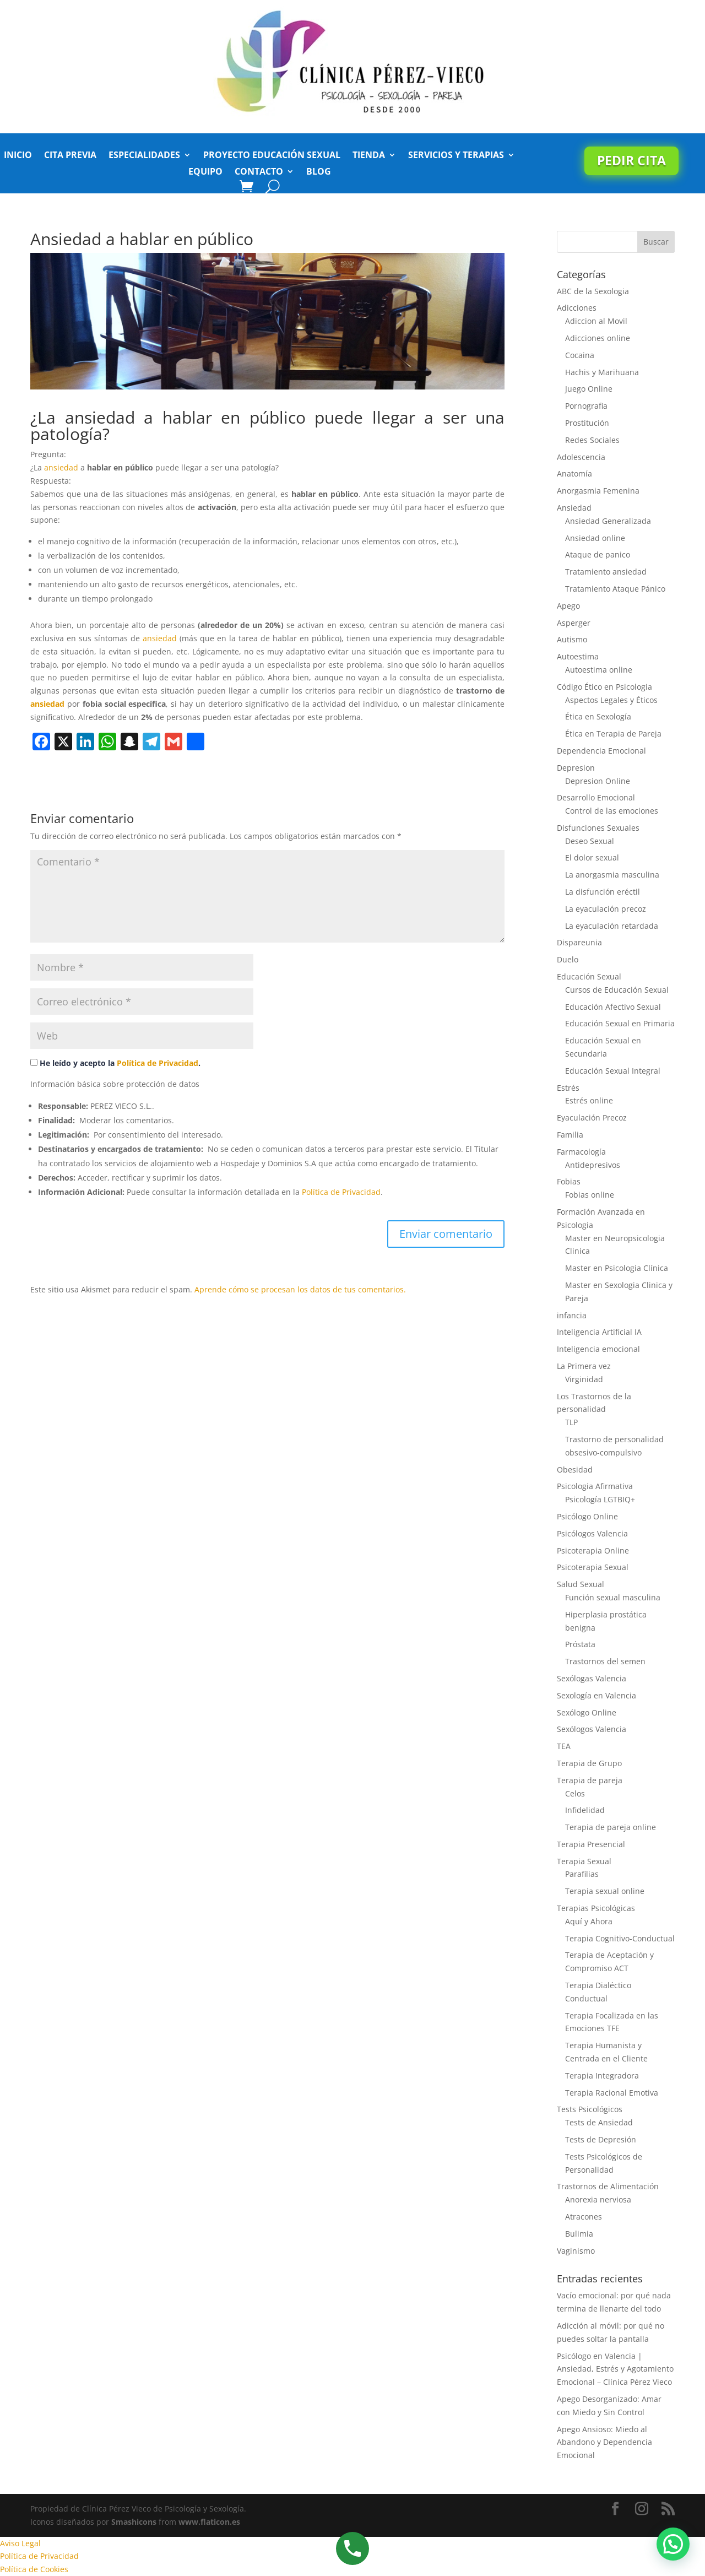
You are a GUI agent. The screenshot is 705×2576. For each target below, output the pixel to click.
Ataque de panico (597, 554)
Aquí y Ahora (588, 1921)
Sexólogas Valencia (591, 1678)
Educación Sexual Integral (612, 1070)
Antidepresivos (592, 1165)
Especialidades (144, 156)
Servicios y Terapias (456, 156)
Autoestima (578, 656)
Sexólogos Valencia (591, 1729)
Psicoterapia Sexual (592, 1567)
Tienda (368, 156)
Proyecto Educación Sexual (271, 156)
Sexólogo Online (586, 1712)
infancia (572, 1315)
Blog (318, 172)
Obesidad (575, 1469)
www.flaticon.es (209, 2522)
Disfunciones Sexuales (598, 827)
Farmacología (581, 1151)
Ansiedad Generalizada (608, 521)
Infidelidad (585, 1810)
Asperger (573, 623)
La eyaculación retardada (611, 926)
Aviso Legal (20, 2543)
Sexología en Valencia (596, 1695)
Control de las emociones (611, 810)
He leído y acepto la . (115, 1063)
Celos (575, 1793)
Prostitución (587, 423)
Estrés (568, 1088)
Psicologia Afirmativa (595, 1486)
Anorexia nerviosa (598, 2199)
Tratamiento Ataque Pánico (615, 588)
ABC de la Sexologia (593, 291)
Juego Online (588, 388)
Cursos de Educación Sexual (617, 989)
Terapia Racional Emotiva (611, 2092)
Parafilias (582, 1874)
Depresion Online (597, 781)
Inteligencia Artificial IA (599, 1332)
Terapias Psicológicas (596, 1908)
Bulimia (579, 2233)
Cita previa (70, 156)
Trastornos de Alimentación (608, 2186)
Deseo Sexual (589, 841)
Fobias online (589, 1194)
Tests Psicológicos (589, 2109)
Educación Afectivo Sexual (613, 1007)
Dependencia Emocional (601, 750)
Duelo (567, 959)
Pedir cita (631, 160)
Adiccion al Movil (596, 321)
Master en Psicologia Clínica (616, 1268)
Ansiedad (574, 507)
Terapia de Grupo (589, 1763)
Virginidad (584, 1379)
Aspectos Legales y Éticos (611, 700)
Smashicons (133, 2522)
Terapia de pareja (589, 1780)
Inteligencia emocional (598, 1349)
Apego (568, 605)
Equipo (205, 172)
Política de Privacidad (157, 1063)
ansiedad (61, 467)
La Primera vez (584, 1366)
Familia (570, 1134)
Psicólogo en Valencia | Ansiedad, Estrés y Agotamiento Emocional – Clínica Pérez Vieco (615, 2369)
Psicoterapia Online (593, 1550)
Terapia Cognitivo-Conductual (620, 1938)
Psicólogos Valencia (592, 1533)
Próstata (580, 1644)
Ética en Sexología (598, 716)
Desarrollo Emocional (596, 797)
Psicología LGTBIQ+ (600, 1499)
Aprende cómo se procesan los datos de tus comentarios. (300, 1289)
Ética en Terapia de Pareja (613, 733)
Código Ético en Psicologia (604, 686)
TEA (564, 1746)
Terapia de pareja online (610, 1827)
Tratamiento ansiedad (606, 571)
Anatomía (574, 473)
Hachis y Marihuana (602, 372)
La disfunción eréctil (602, 891)
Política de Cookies (34, 2569)
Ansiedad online (595, 538)
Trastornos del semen (605, 1661)
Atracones (583, 2216)
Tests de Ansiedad (599, 2122)
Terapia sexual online (604, 1891)
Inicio (18, 156)
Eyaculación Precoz (592, 1117)
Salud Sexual (580, 1584)
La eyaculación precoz (605, 908)
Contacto (259, 172)
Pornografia (586, 406)
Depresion (576, 767)
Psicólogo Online (587, 1516)
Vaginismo (576, 2250)
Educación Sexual (589, 976)
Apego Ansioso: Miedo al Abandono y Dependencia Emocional (604, 2442)
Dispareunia (579, 942)
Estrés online (589, 1100)
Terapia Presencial (591, 1844)
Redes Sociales (592, 440)
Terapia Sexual (584, 1861)
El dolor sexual (592, 857)
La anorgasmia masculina (612, 874)
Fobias (569, 1181)
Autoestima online (598, 669)
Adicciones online (597, 338)
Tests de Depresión (600, 2139)
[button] (673, 2544)
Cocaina (579, 355)
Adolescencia (581, 457)
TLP (571, 1422)
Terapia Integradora (602, 2075)
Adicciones (576, 307)
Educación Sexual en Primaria (620, 1023)
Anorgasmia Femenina (598, 490)
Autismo (572, 639)
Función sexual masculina (612, 1597)
